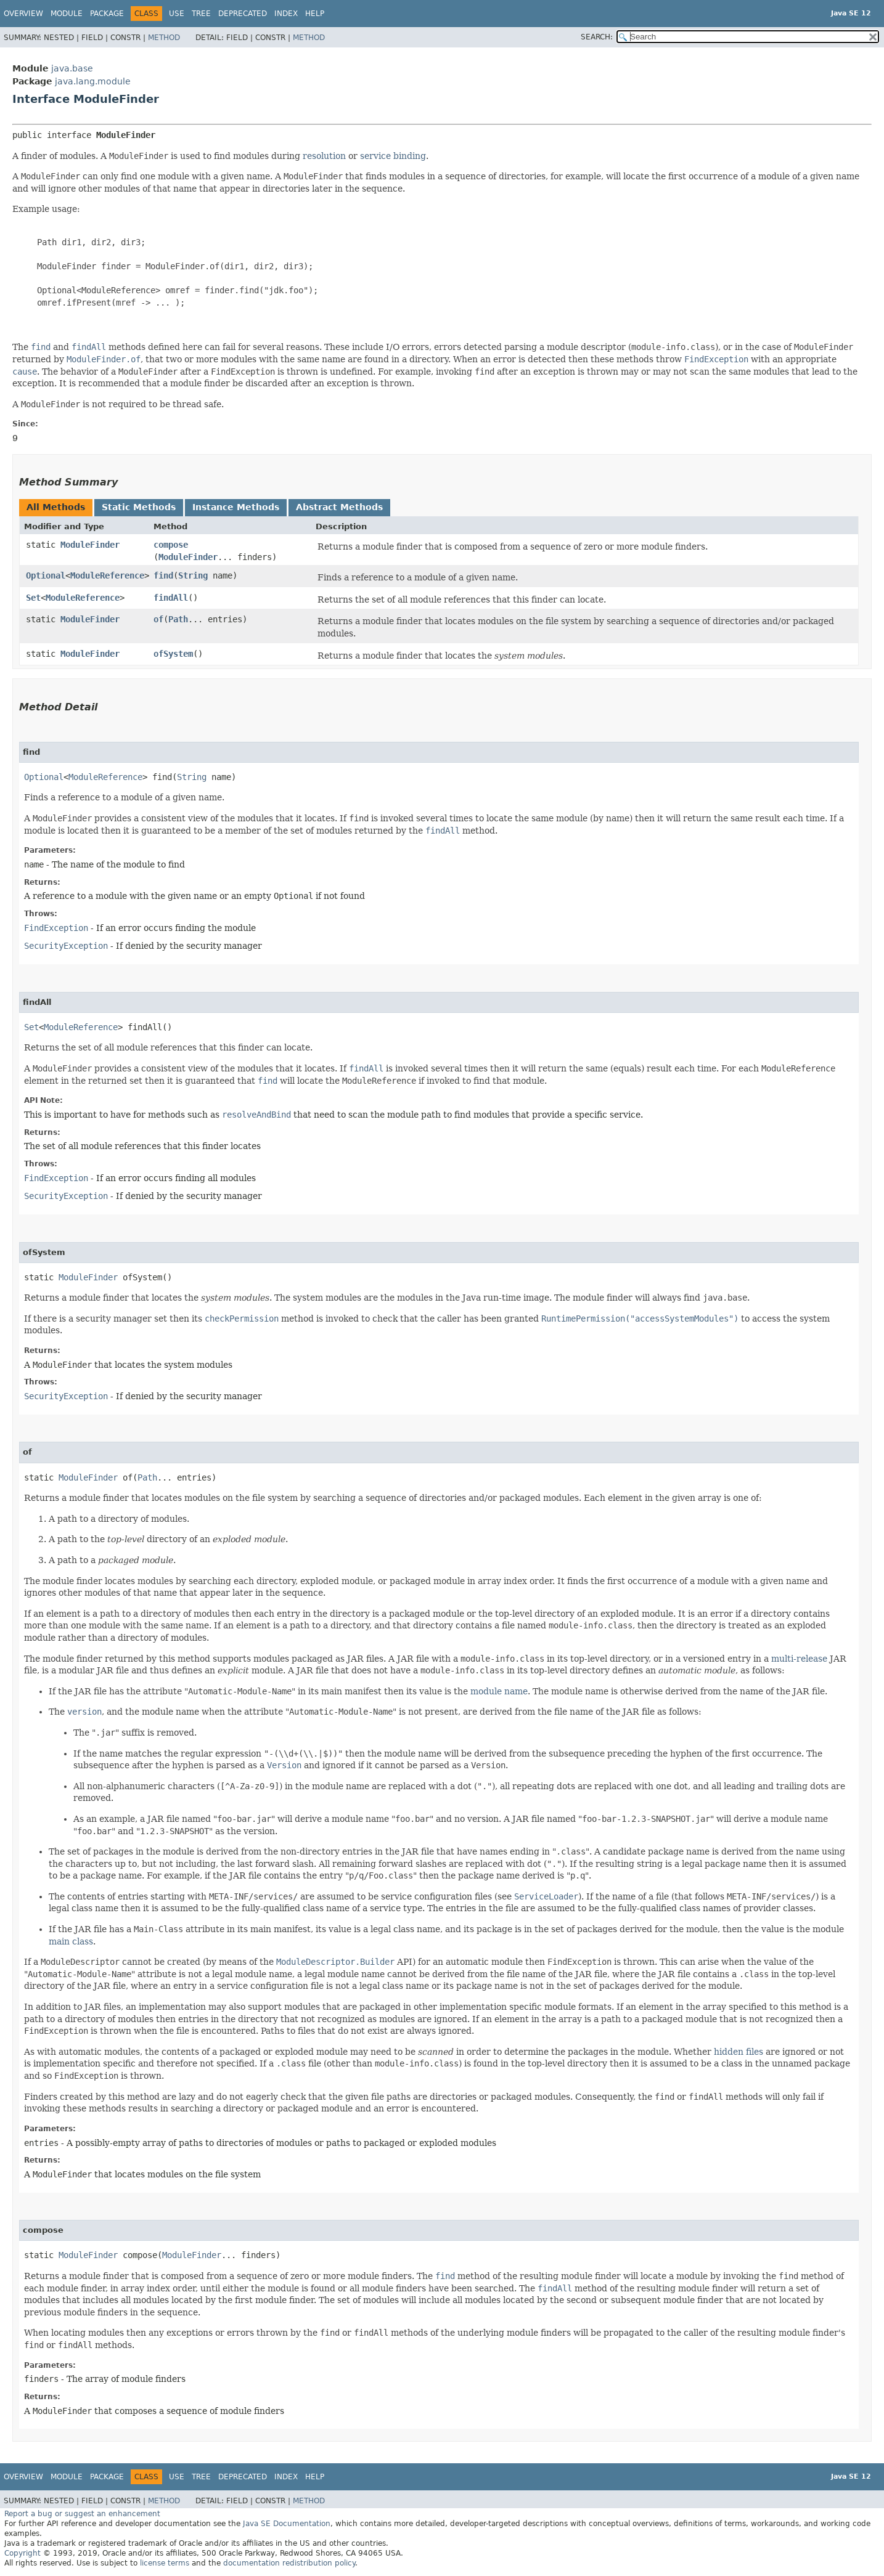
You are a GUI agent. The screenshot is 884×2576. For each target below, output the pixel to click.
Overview (23, 13)
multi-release (799, 1659)
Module (67, 13)
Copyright (22, 2553)
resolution (324, 156)
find (163, 575)
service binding (393, 156)
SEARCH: (597, 37)
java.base (72, 68)
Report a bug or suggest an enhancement (82, 2513)
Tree (201, 13)
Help (314, 13)
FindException (56, 928)
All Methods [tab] (56, 507)
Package (107, 13)
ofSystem (173, 654)
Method (164, 37)
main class (71, 1941)
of (158, 619)
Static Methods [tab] (139, 507)
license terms (164, 2563)
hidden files (738, 2052)
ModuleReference (107, 575)
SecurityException (66, 946)
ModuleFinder (90, 545)
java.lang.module (93, 81)
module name (499, 1691)
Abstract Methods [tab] (339, 507)
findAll (170, 598)
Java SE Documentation (286, 2523)
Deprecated (242, 13)
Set (33, 598)
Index (286, 13)
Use (176, 13)
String (193, 575)
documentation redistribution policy (289, 2563)
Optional (45, 575)
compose (170, 545)
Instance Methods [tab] (235, 507)
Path (178, 619)
